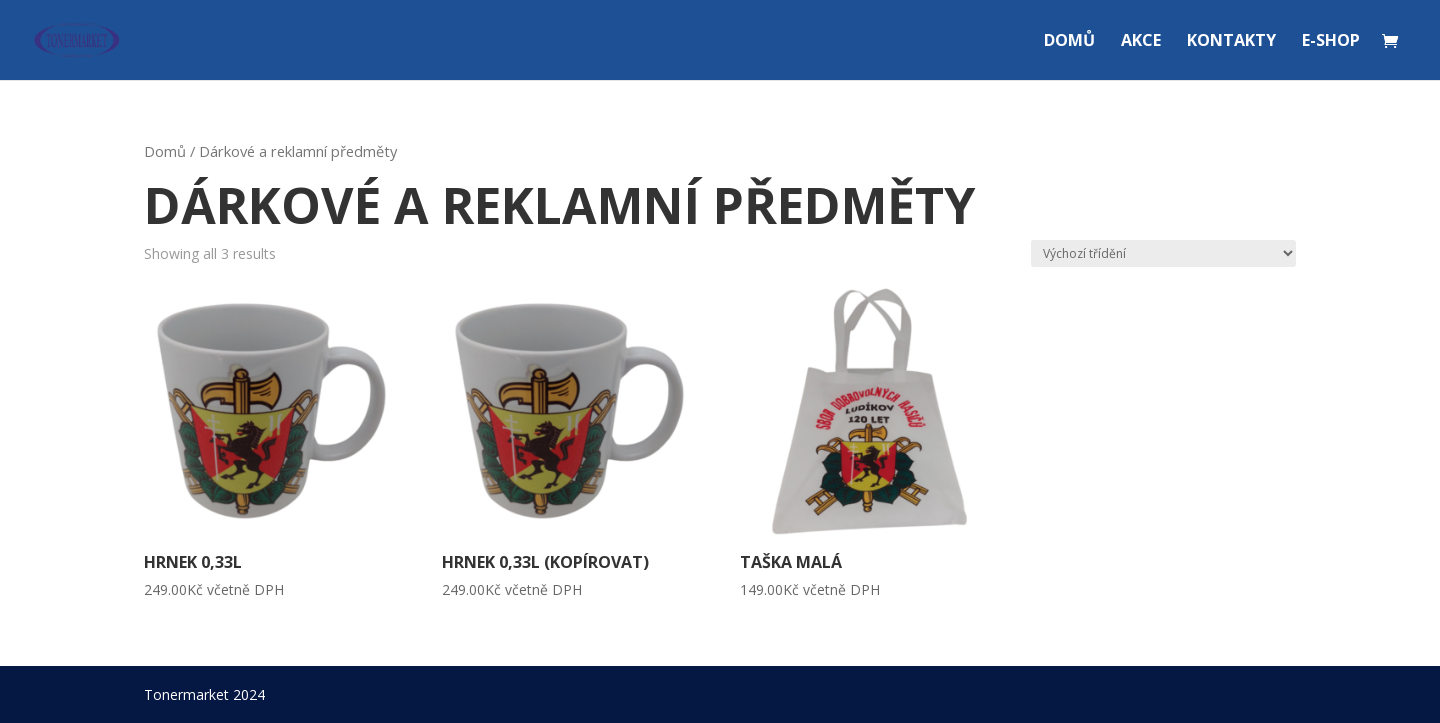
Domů (165, 151)
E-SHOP (1331, 42)
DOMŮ (1069, 42)
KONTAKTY (1231, 42)
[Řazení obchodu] (1163, 253)
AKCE (1141, 42)
